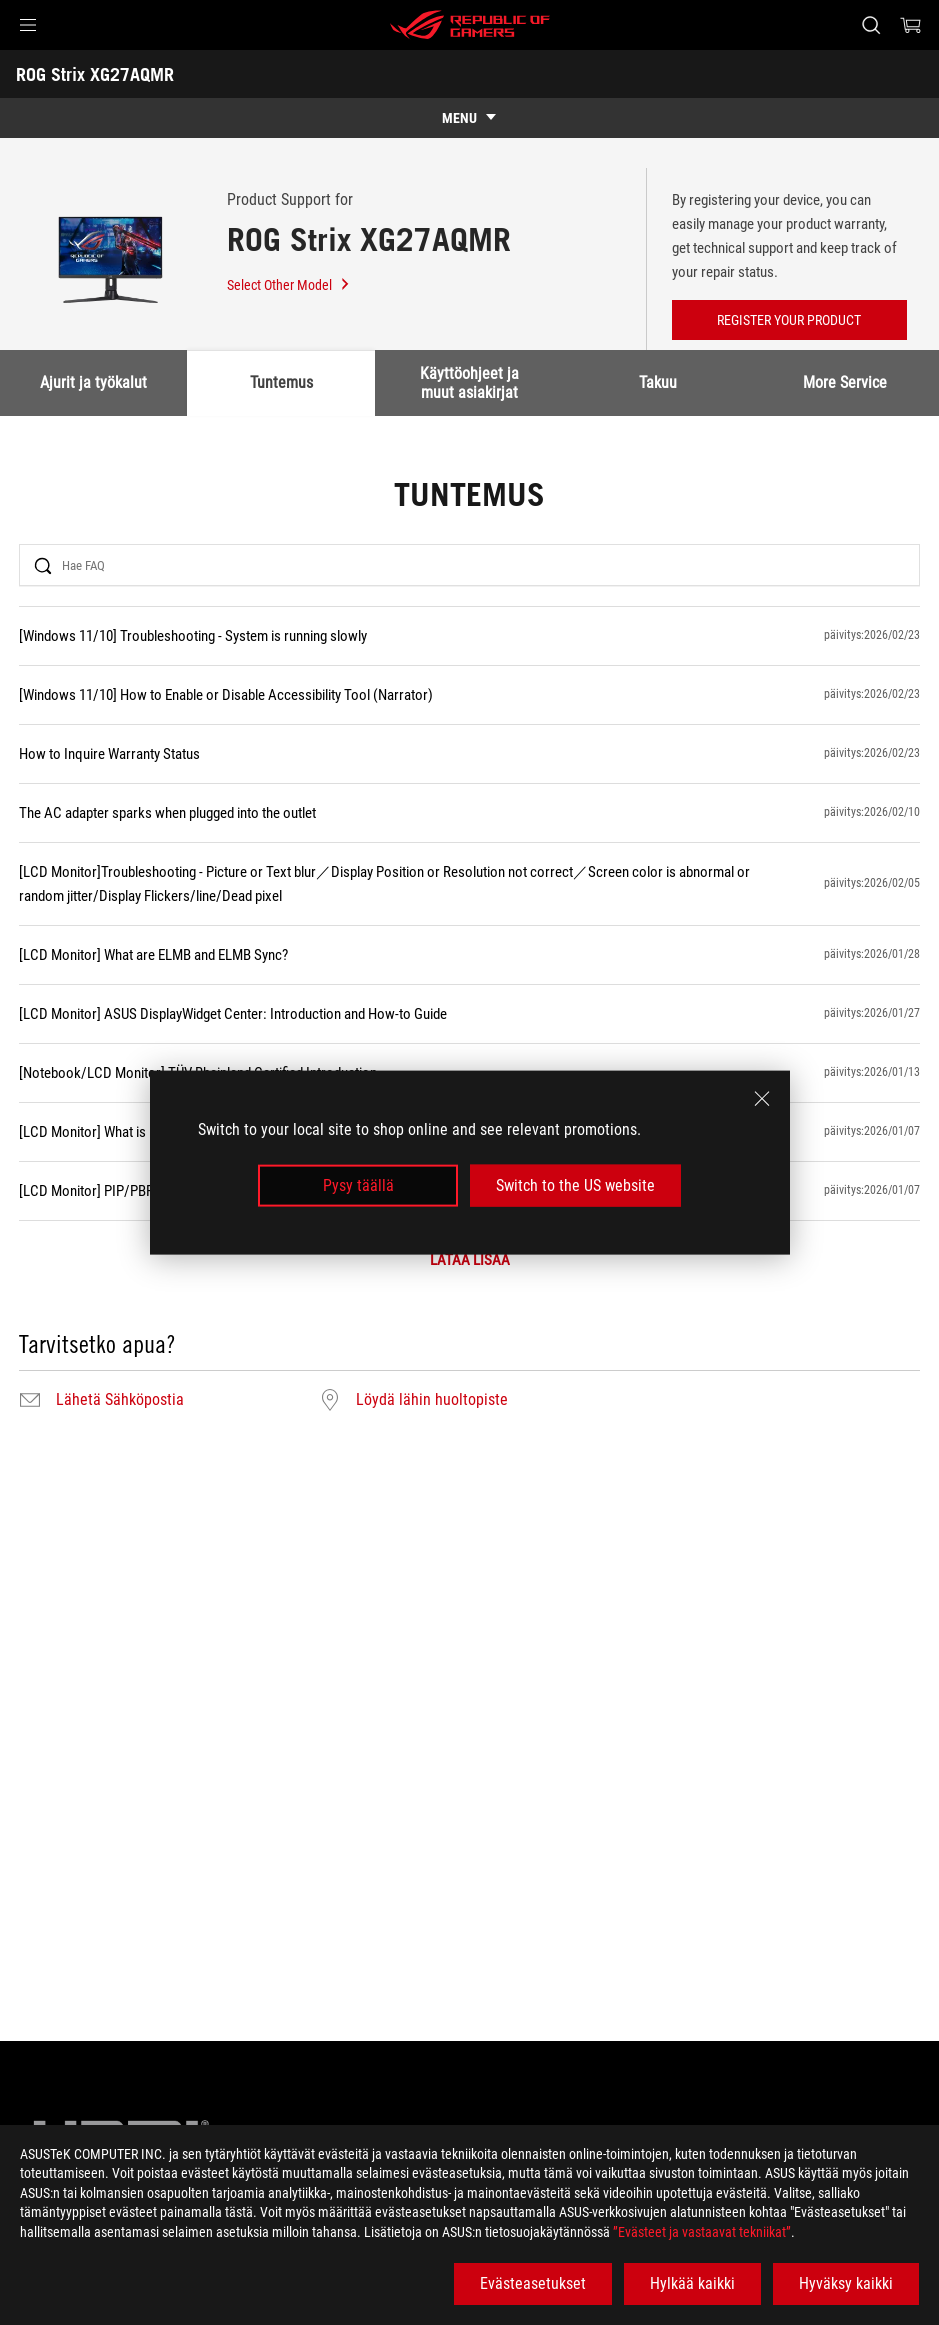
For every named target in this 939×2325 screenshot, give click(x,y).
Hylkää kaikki (692, 2283)
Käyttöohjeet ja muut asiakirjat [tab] (470, 382)
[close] (762, 1098)
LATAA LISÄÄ (470, 1260)
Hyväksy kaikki (846, 2283)
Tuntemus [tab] (282, 382)
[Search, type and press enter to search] (871, 25)
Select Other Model (289, 285)
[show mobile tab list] (469, 118)
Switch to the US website (575, 1185)
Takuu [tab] (658, 382)
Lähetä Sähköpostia (120, 1400)
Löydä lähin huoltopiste (432, 1400)
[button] (28, 25)
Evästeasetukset (533, 2283)
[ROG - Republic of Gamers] (470, 25)
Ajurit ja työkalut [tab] (94, 382)
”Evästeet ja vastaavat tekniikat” (702, 2232)
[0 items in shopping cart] (911, 25)
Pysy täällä (358, 1185)
